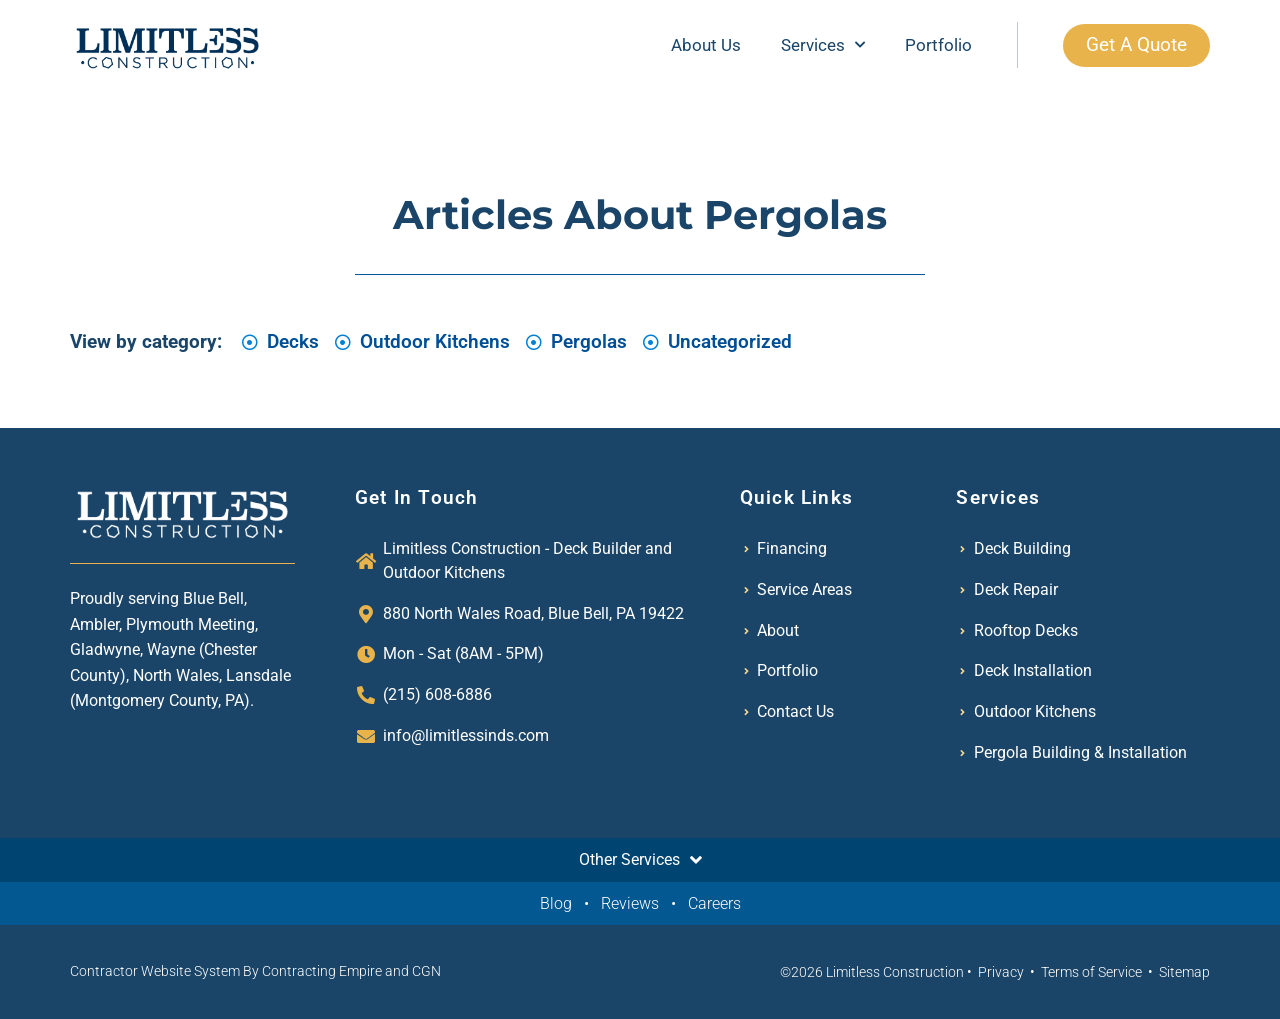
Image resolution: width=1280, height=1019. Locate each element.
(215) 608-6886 (437, 694)
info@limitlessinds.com (466, 735)
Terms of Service (1091, 972)
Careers (714, 903)
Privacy (1001, 972)
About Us (704, 45)
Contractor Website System (155, 971)
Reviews (630, 903)
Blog (556, 903)
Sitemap (1184, 972)
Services (821, 45)
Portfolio (936, 45)
